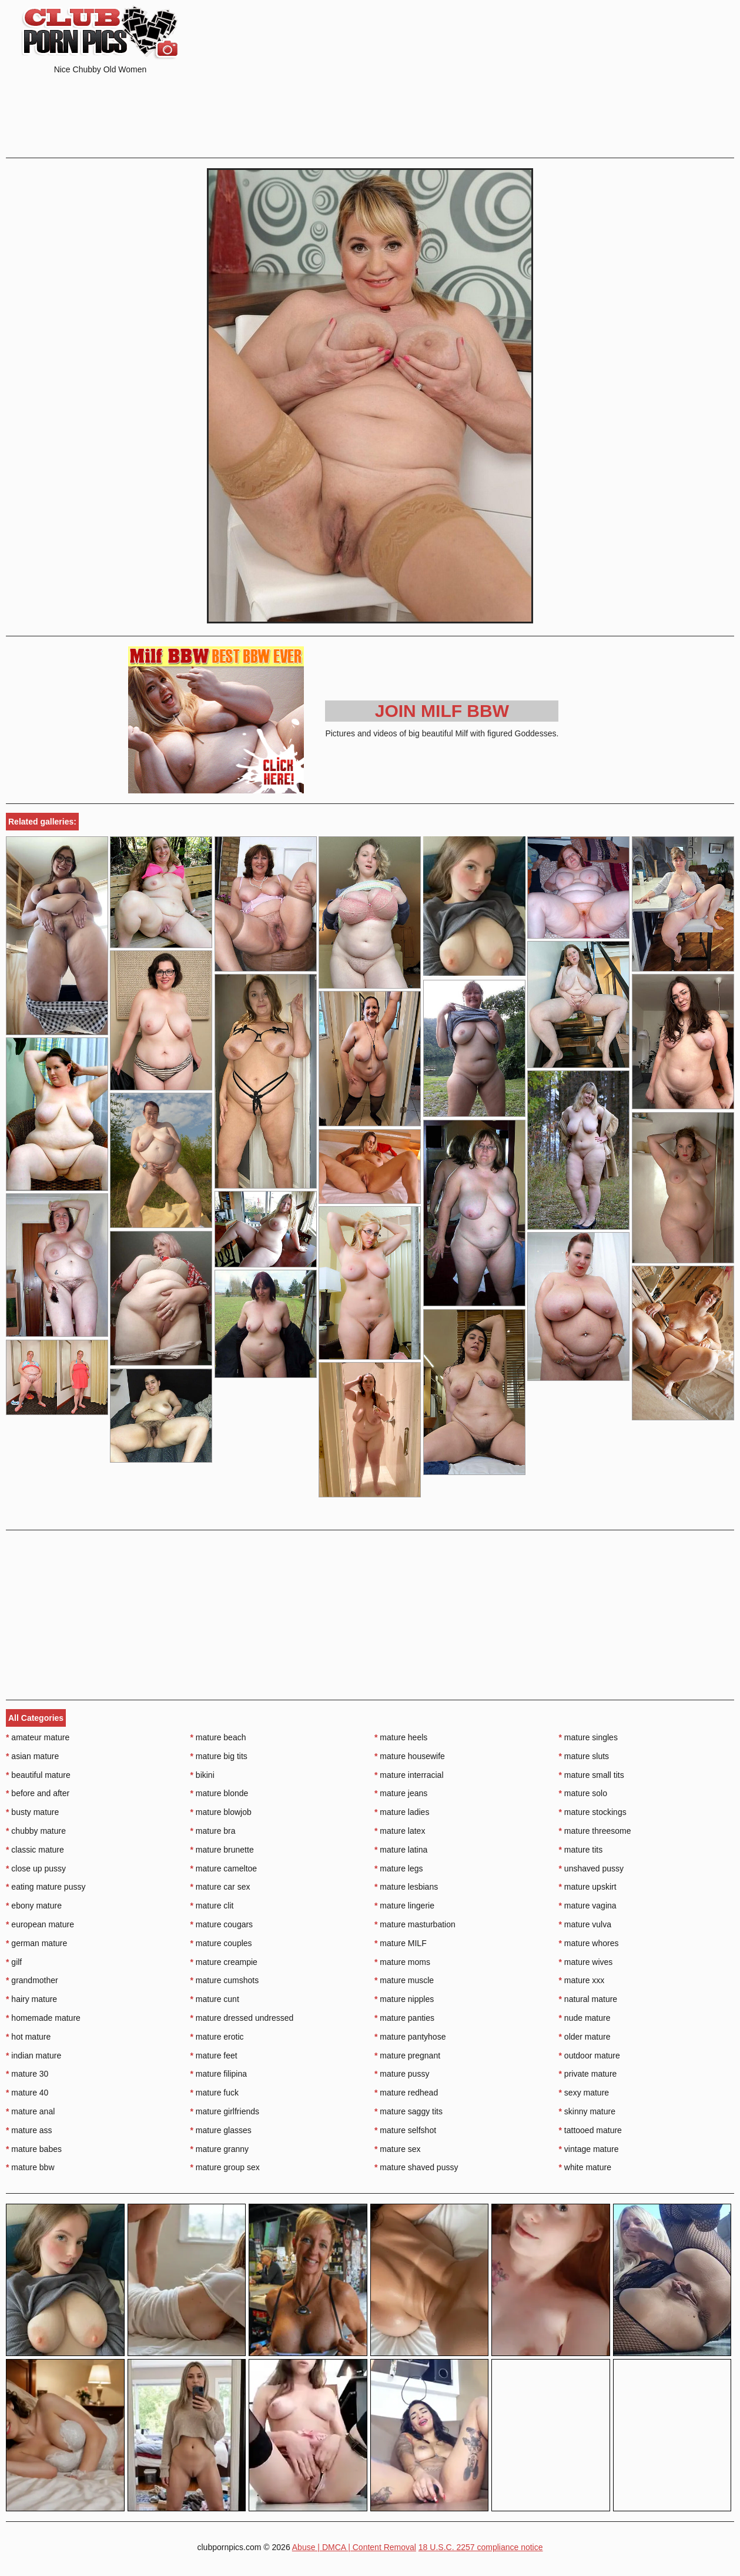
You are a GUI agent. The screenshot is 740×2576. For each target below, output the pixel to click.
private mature (588, 2073)
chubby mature (36, 1831)
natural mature (588, 1999)
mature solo (583, 1793)
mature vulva (585, 1924)
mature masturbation (415, 1924)
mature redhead (406, 2092)
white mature (585, 2167)
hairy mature (31, 1999)
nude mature (585, 2018)
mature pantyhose (410, 2036)
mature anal (30, 2111)
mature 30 (27, 2073)
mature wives (586, 1962)
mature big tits (218, 1756)
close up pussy (36, 1868)
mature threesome (595, 1831)
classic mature (35, 1849)
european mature (40, 1924)
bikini (202, 1775)
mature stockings (593, 1812)
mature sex (397, 2149)
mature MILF (400, 1943)
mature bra (213, 1831)
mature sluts (584, 1756)
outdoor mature (589, 2055)
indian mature (33, 2055)
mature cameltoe (223, 1868)
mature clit (212, 1905)
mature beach (218, 1737)
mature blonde (219, 1793)
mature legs (398, 1868)
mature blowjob (221, 1812)
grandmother (32, 1980)
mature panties (404, 2018)
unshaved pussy (591, 1868)
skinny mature (587, 2111)
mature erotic (217, 2036)
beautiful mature (38, 1775)
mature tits (581, 1849)
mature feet (213, 2055)
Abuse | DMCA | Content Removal (354, 2547)
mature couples (221, 1943)
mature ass (29, 2130)
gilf (14, 1962)
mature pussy (401, 2073)
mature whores (589, 1943)
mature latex (399, 1831)
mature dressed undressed (242, 2018)
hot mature (28, 2036)
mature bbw (30, 2167)
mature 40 (27, 2092)
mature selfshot (405, 2130)
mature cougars (221, 1924)
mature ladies (401, 1812)
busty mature (32, 1812)
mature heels (400, 1737)
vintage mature (589, 2149)
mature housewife (409, 1756)
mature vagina (588, 1905)
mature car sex (220, 1886)
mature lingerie (404, 1905)
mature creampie (223, 1962)
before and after (37, 1793)
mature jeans (400, 1793)
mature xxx (582, 1980)
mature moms (402, 1962)
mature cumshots (224, 1980)
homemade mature (43, 2018)
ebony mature (34, 1905)
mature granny (219, 2149)
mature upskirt (588, 1886)
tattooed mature (590, 2130)
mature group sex (225, 2167)
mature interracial (409, 1775)
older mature (585, 2036)
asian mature (32, 1756)
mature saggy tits (408, 2111)
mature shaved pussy (416, 2167)
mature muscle (404, 1980)
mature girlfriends (225, 2111)
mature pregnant (407, 2055)
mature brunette (222, 1849)
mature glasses (221, 2130)
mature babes (34, 2149)
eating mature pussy (45, 1886)
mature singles (588, 1737)
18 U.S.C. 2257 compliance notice (480, 2547)
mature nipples (404, 1999)
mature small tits (591, 1775)
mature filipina (218, 2073)
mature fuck (214, 2092)
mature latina (400, 1849)
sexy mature (584, 2092)
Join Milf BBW (442, 710)
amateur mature (37, 1737)
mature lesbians (406, 1886)
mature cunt (214, 1999)
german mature (36, 1943)
